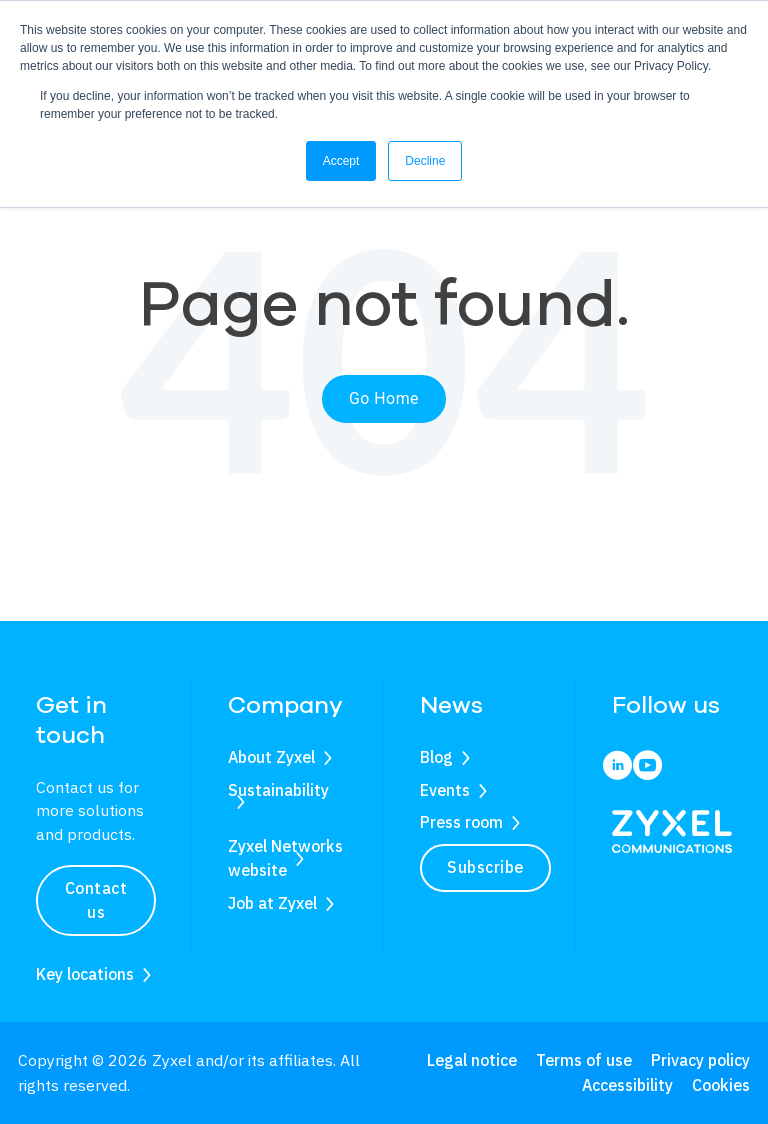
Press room (461, 822)
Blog (436, 757)
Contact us (96, 900)
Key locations (85, 974)
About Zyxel (271, 757)
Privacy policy (700, 1060)
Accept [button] (341, 161)
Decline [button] (425, 161)
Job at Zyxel (272, 903)
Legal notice (472, 1060)
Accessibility (627, 1085)
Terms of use (584, 1060)
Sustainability (278, 790)
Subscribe (485, 867)
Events (445, 790)
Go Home (384, 398)
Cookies (721, 1085)
